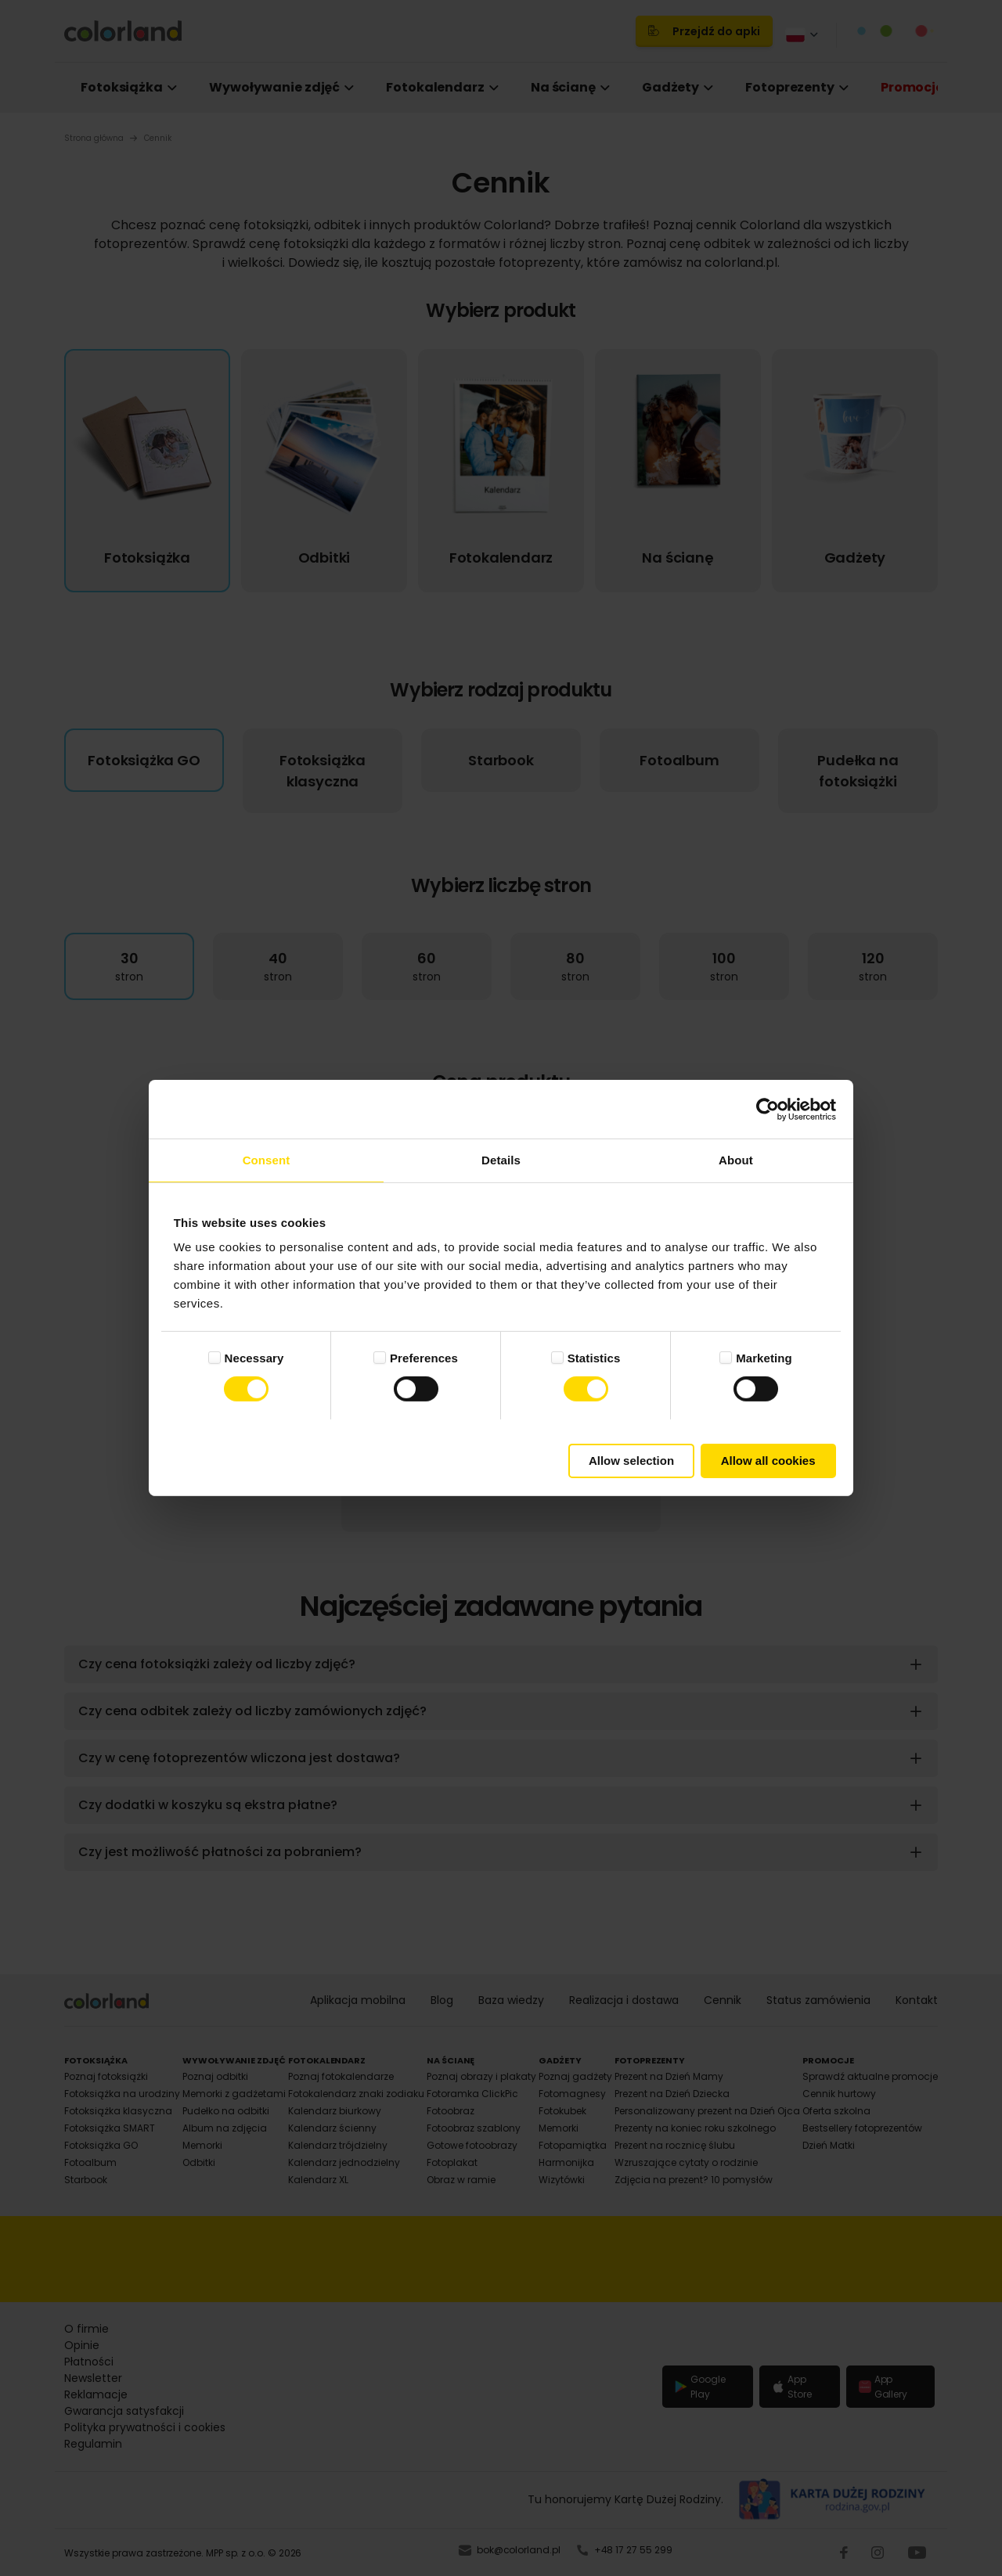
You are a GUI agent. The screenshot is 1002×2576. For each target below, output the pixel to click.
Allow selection (631, 1460)
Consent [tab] (266, 1160)
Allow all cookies (768, 1460)
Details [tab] (501, 1160)
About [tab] (736, 1160)
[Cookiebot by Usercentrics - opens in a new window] (767, 1109)
